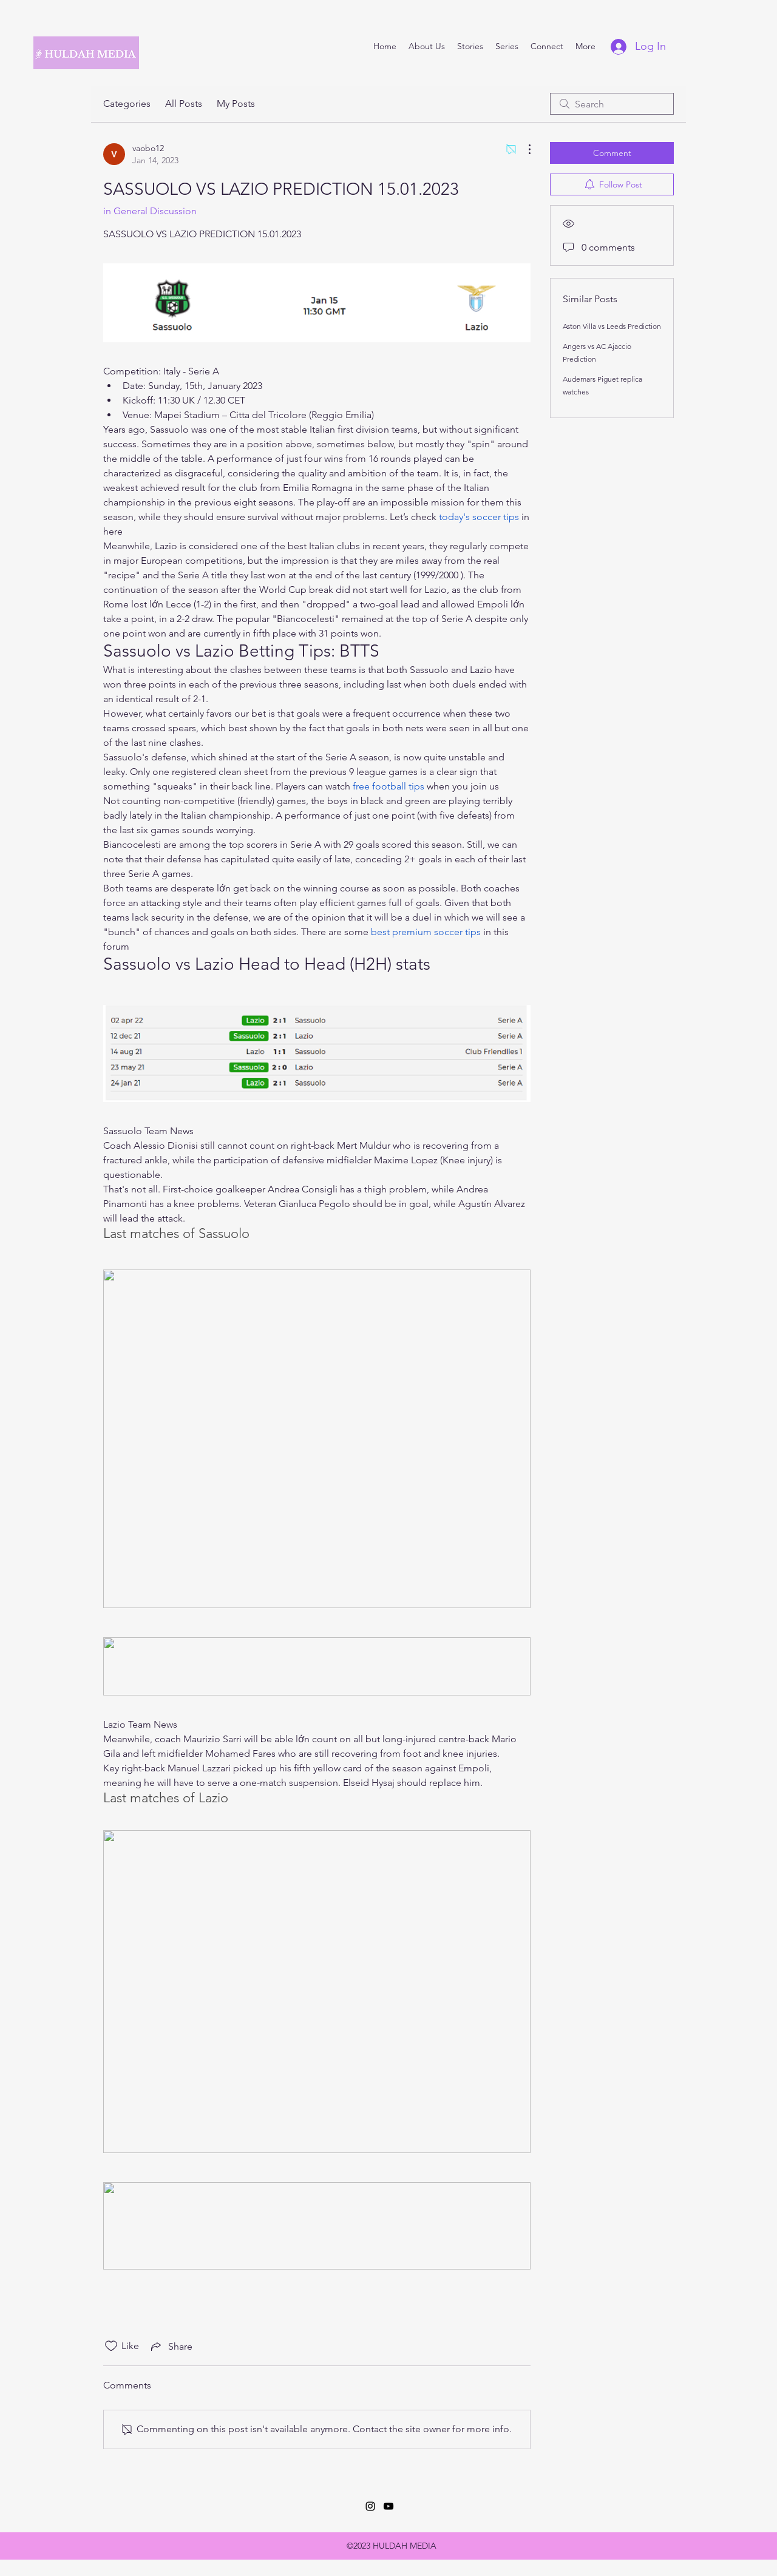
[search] (612, 104)
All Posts (183, 103)
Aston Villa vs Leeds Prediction (612, 326)
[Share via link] (170, 2346)
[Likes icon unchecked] (111, 2346)
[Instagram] (370, 2506)
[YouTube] (388, 2506)
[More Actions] (523, 149)
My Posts (236, 103)
